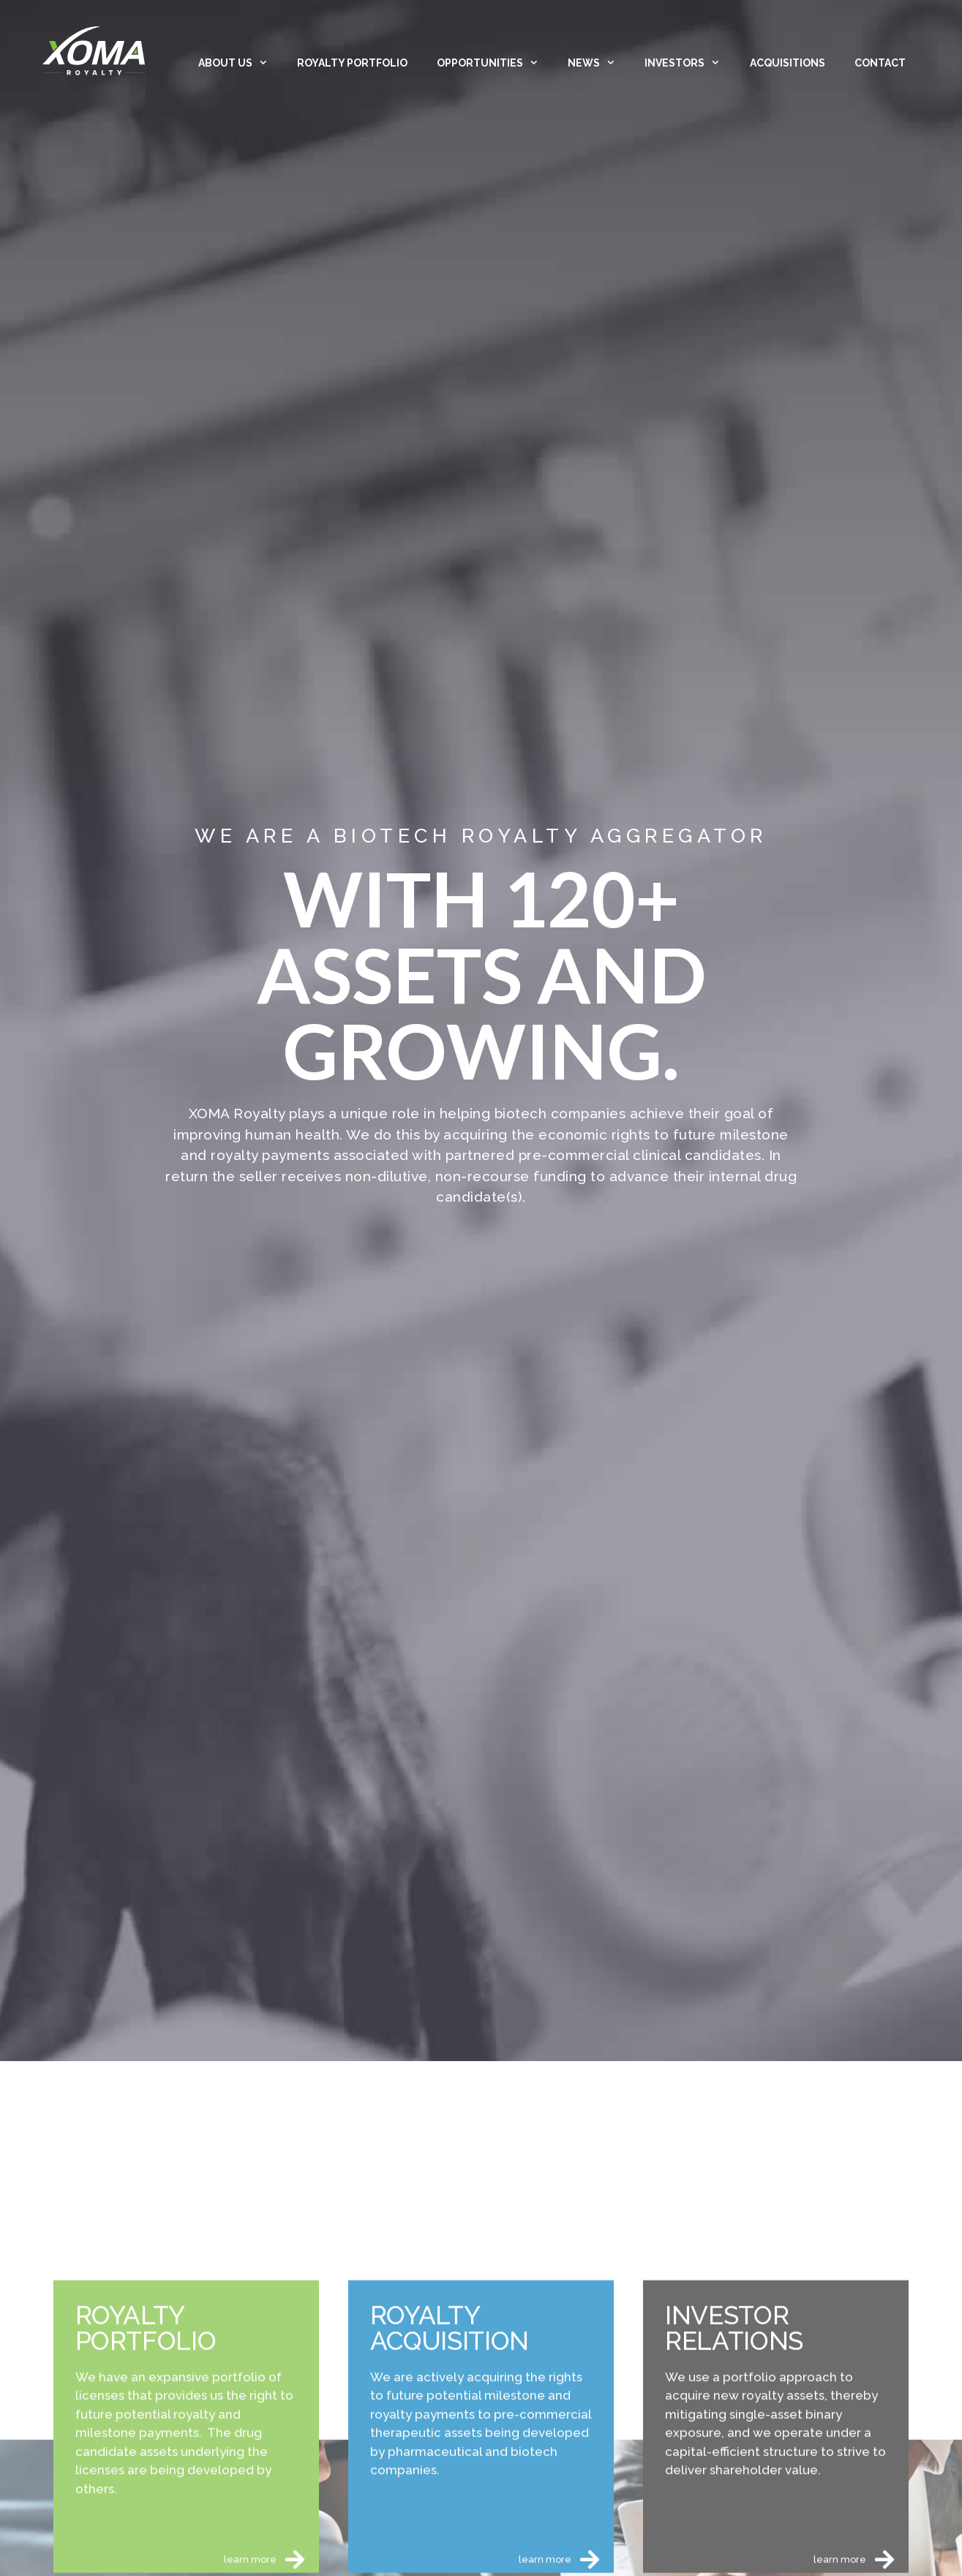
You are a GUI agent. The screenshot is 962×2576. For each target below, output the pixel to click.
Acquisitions (787, 63)
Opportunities (495, 63)
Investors (689, 63)
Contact (880, 63)
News (599, 63)
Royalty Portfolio (352, 63)
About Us (240, 63)
